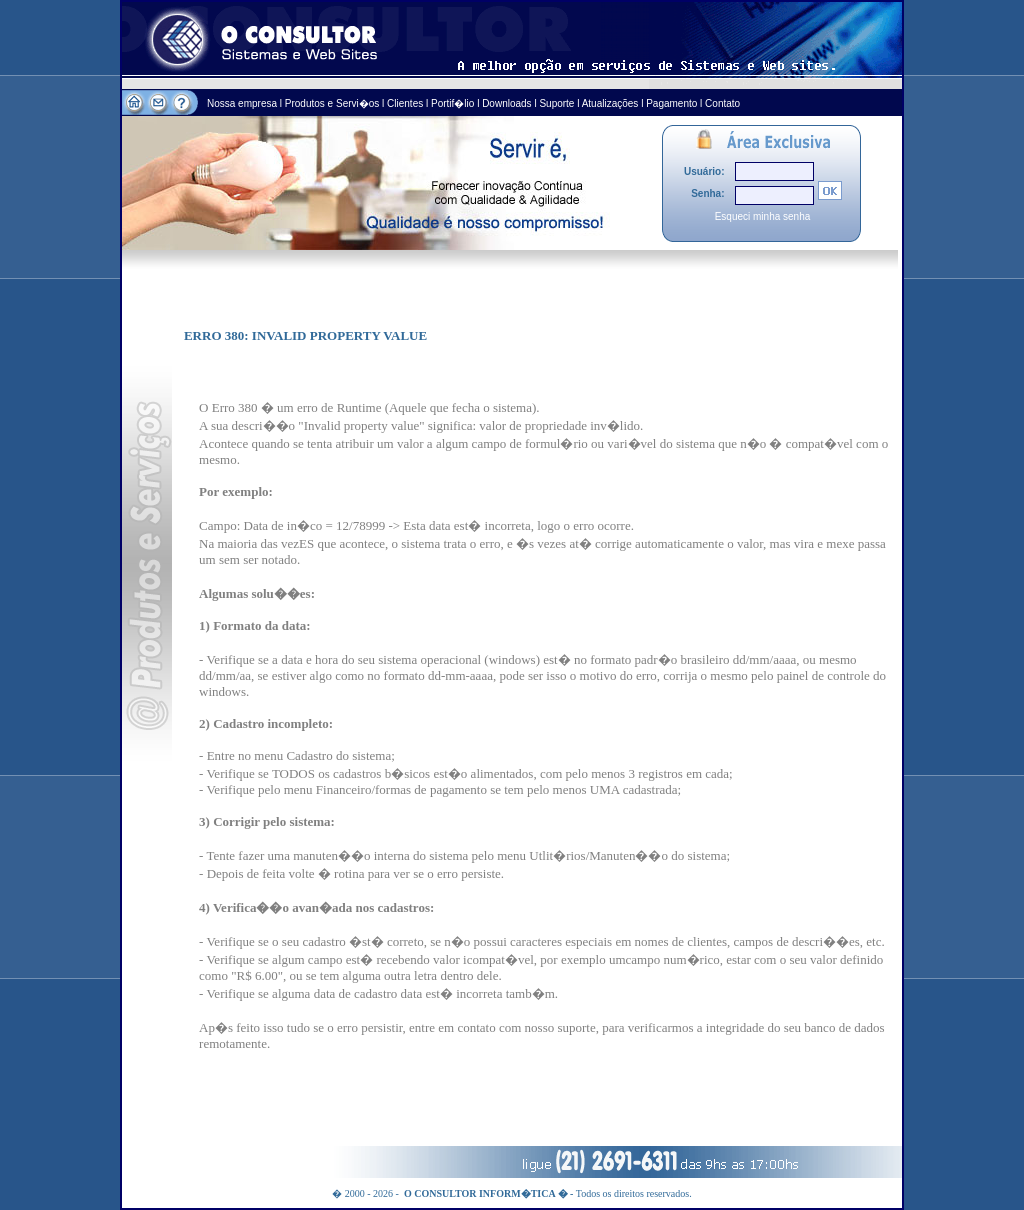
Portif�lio (452, 103)
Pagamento (671, 103)
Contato (722, 103)
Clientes (405, 103)
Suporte (556, 103)
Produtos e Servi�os (333, 103)
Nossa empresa (243, 103)
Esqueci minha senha (763, 216)
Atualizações (610, 103)
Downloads (506, 103)
